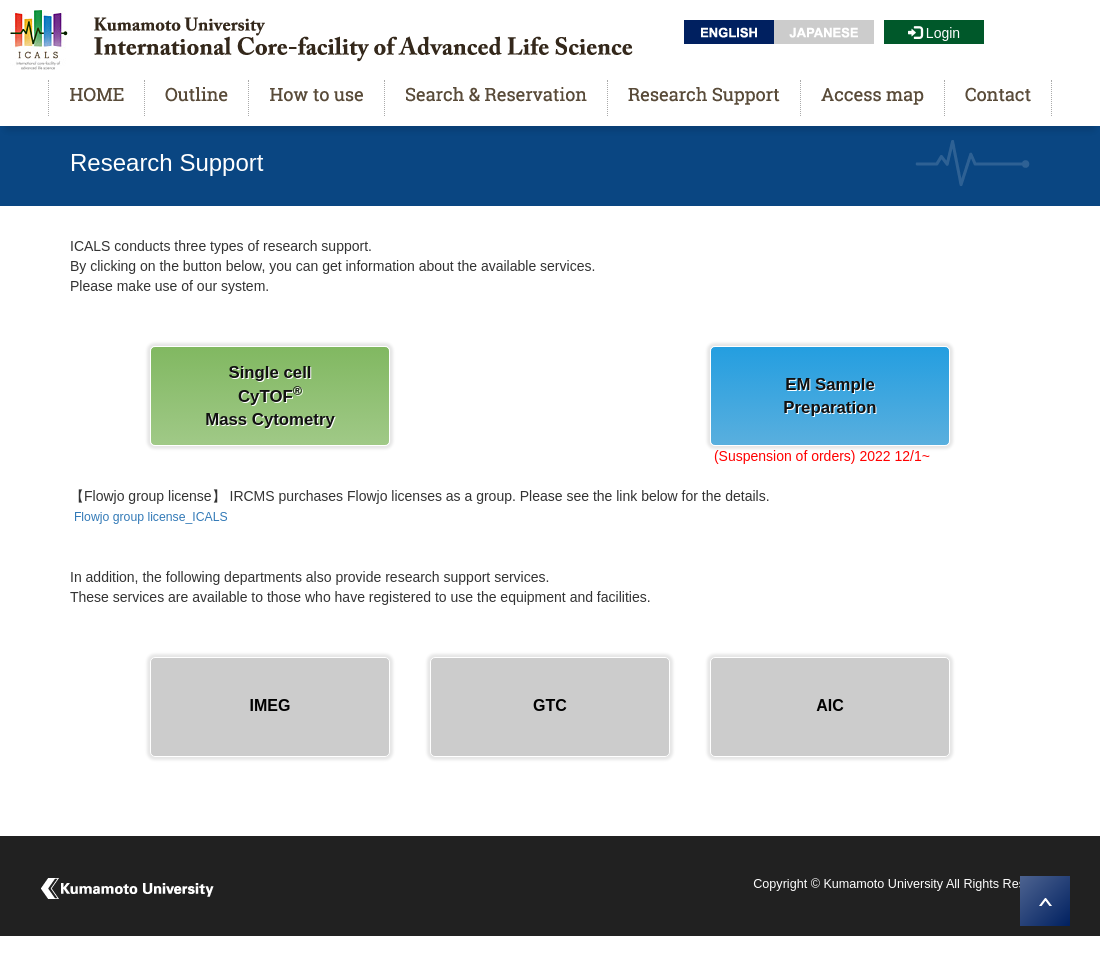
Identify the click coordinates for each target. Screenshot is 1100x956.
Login (934, 33)
